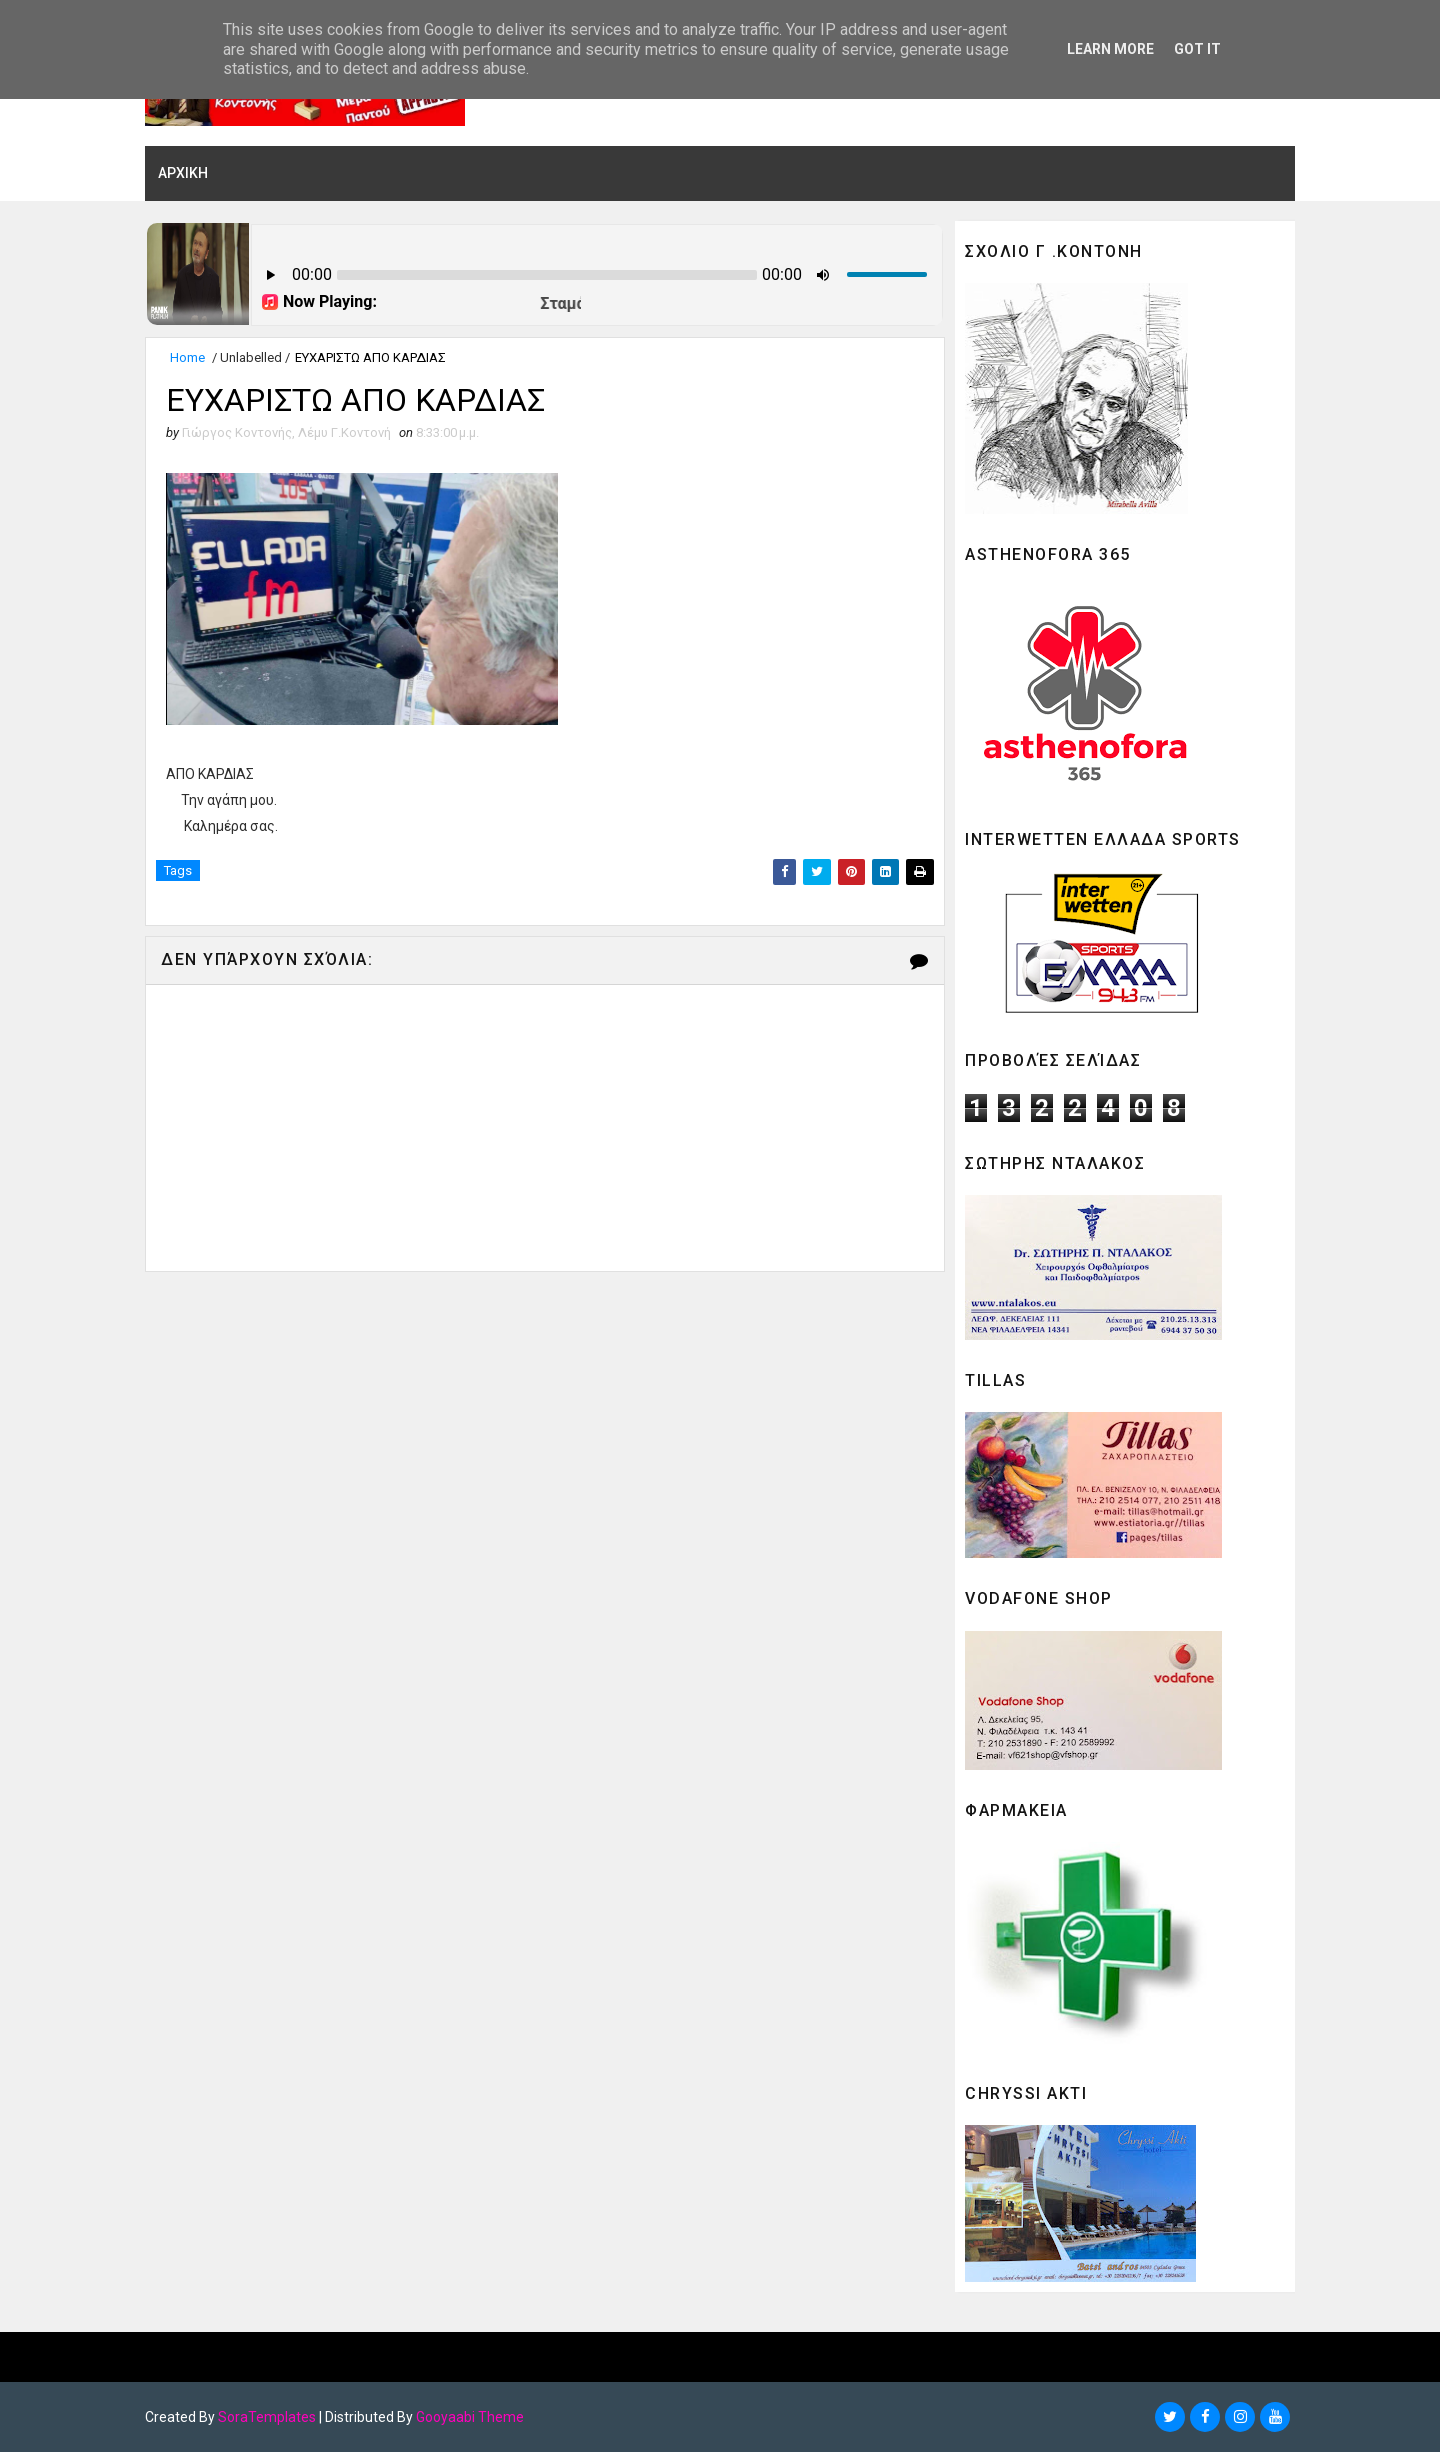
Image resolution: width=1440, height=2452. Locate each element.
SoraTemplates (267, 2417)
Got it (1197, 49)
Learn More (1110, 49)
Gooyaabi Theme (470, 2417)
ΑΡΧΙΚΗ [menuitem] (183, 173)
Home (187, 357)
